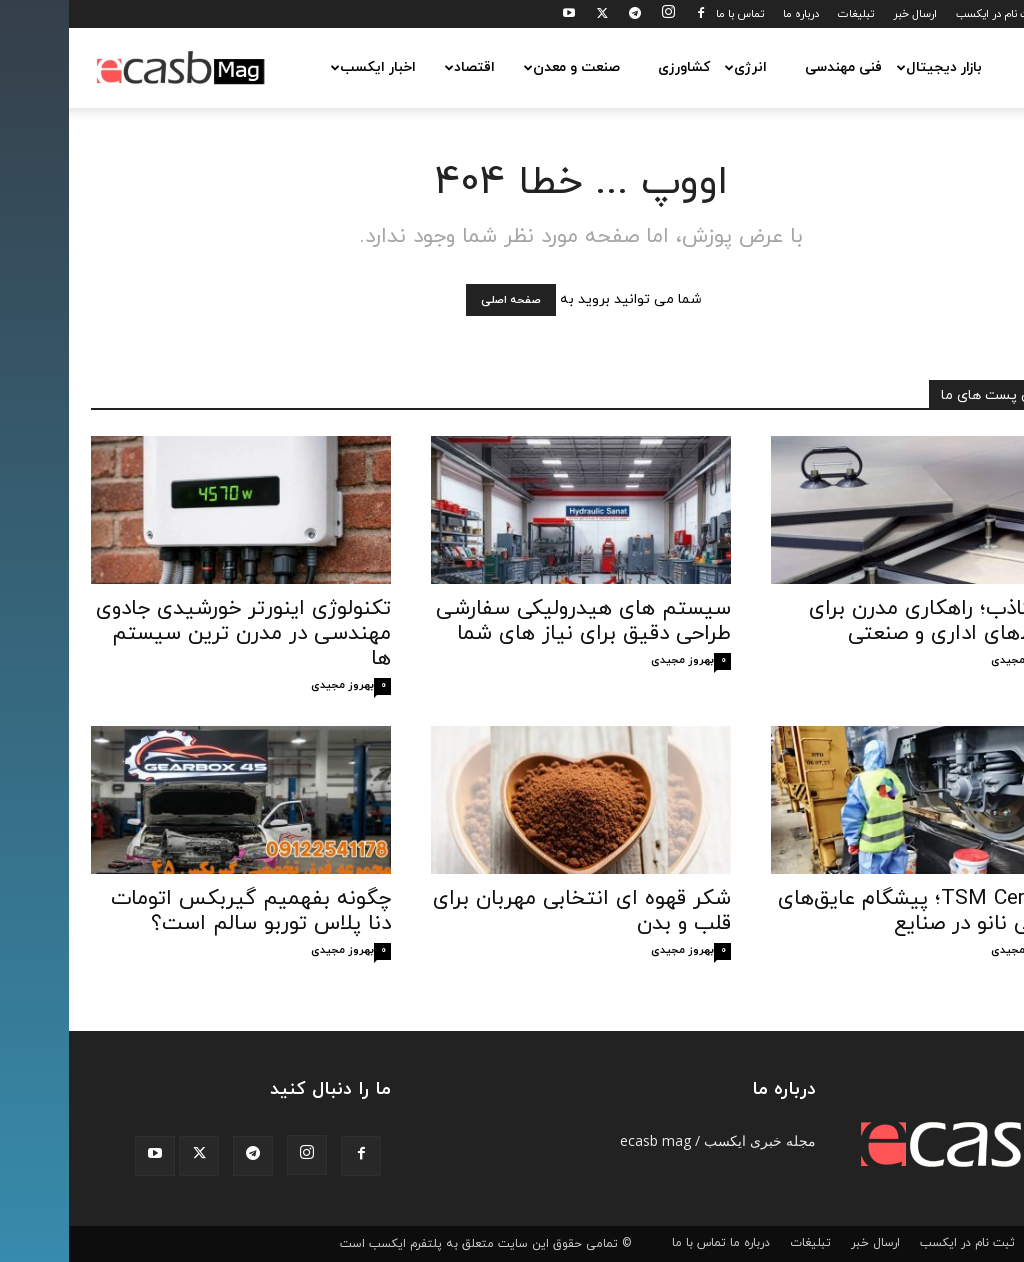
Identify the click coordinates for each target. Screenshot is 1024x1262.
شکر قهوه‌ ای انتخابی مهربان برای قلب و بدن (513, 911)
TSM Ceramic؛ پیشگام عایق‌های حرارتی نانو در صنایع (855, 911)
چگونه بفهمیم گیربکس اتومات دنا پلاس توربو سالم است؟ (182, 911)
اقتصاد (399, 67)
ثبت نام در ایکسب (928, 14)
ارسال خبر (846, 14)
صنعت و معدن (501, 67)
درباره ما (732, 14)
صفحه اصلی (442, 300)
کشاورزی (615, 67)
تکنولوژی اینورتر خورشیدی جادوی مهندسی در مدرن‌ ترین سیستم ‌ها (174, 634)
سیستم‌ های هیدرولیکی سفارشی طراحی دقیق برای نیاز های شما (514, 621)
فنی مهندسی (774, 67)
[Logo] (112, 68)
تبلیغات (787, 14)
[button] (978, 68)
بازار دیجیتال (869, 67)
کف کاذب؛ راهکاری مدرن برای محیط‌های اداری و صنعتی (871, 621)
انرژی (675, 67)
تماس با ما (671, 14)
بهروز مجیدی (273, 685)
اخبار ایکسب (303, 67)
